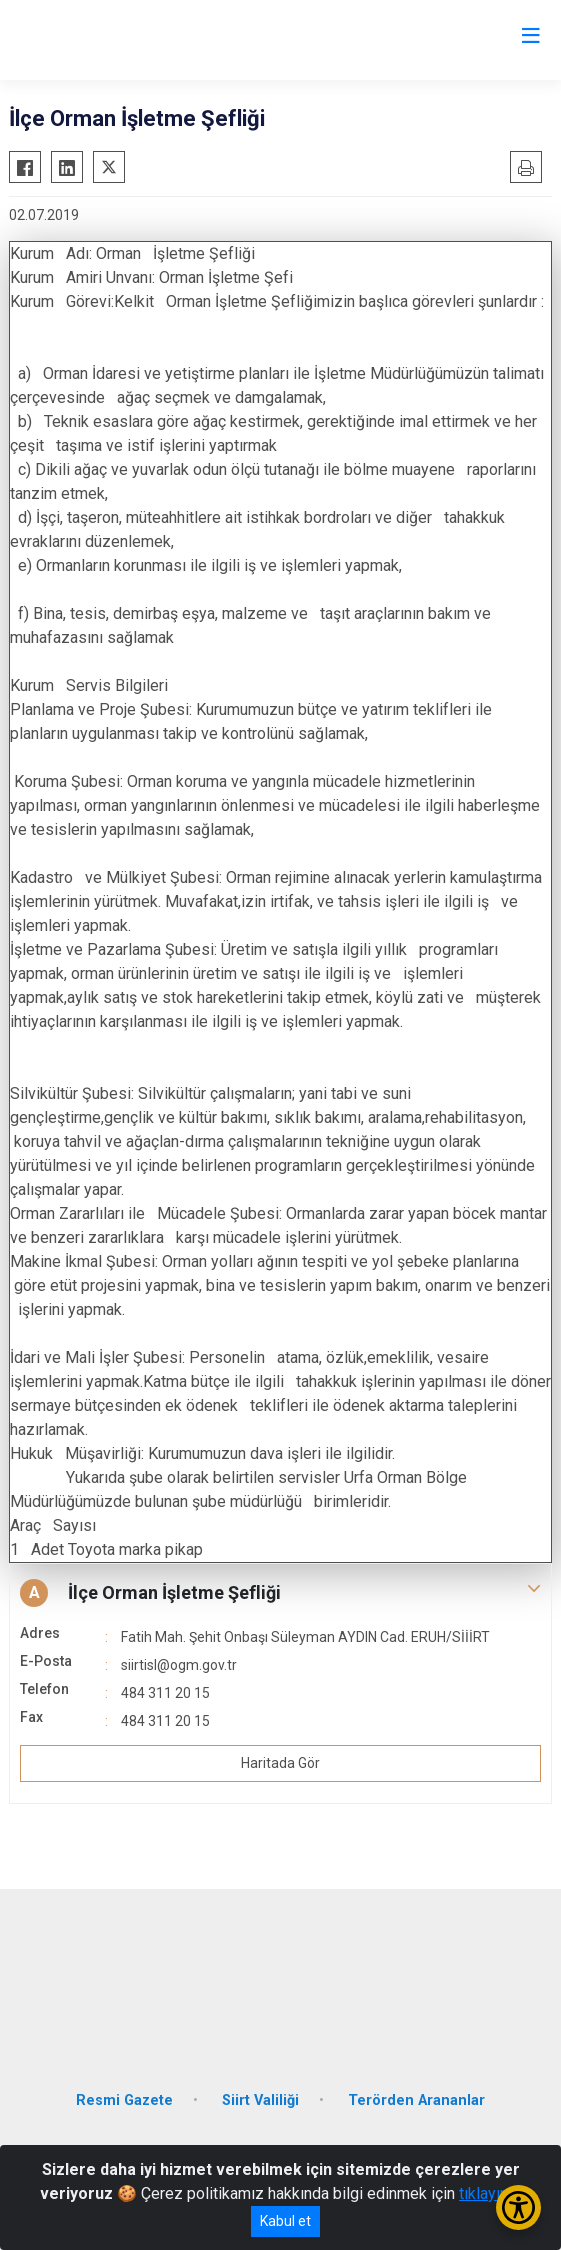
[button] (280, 1593)
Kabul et (285, 2221)
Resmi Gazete (124, 2100)
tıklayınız (490, 2193)
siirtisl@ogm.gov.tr (179, 1665)
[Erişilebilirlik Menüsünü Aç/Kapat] (518, 2207)
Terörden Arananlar (416, 2100)
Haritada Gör (280, 1763)
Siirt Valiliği (260, 2100)
